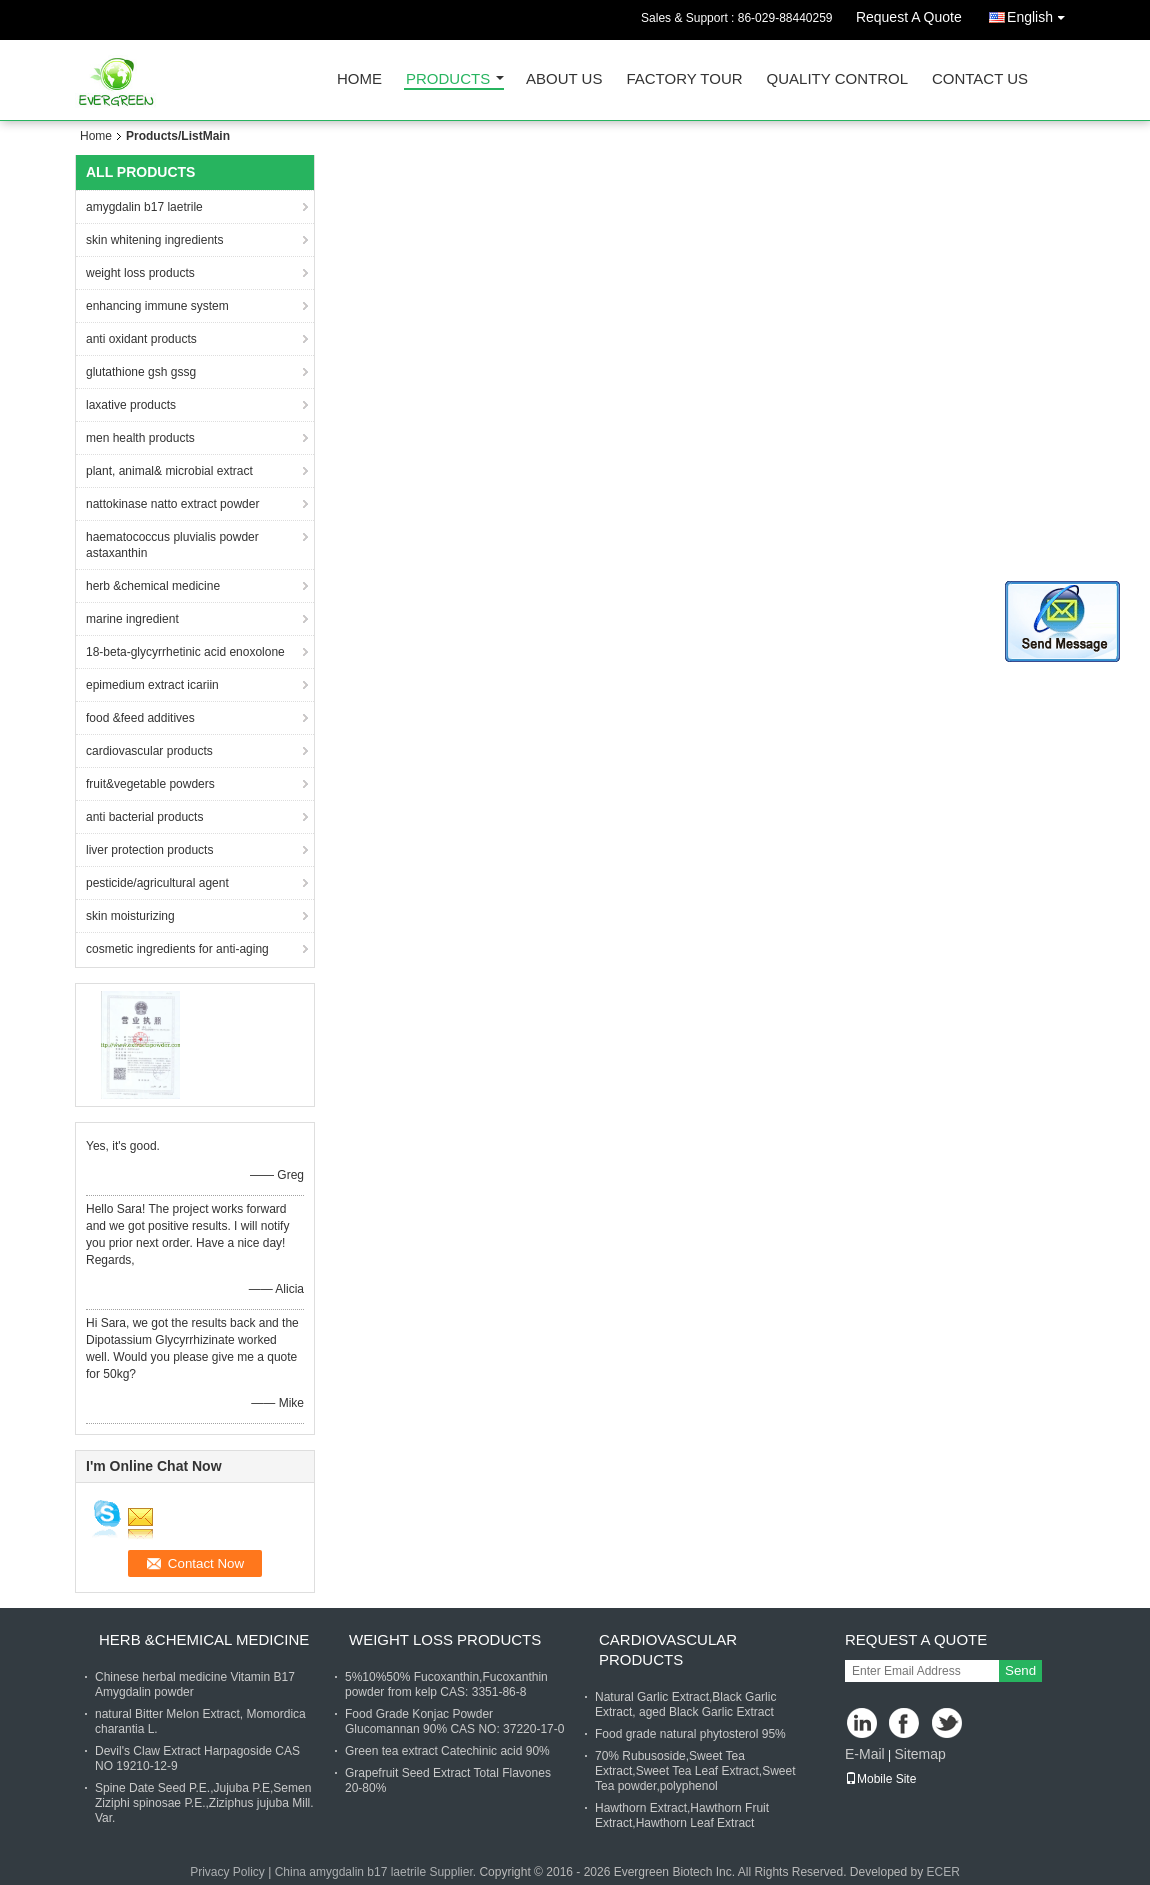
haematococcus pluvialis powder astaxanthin (172, 545)
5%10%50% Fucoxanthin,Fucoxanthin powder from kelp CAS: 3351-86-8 (446, 1684)
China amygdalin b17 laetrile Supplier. (377, 1872)
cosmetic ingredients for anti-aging (177, 949)
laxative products (131, 405)
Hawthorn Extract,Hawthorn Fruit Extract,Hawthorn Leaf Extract (682, 1815)
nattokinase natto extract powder (172, 504)
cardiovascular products (149, 751)
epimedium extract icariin (152, 685)
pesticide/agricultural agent (157, 883)
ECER (943, 1872)
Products (448, 79)
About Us (564, 79)
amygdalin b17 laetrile (144, 207)
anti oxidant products (141, 339)
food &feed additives (140, 718)
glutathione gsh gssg (141, 372)
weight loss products (140, 273)
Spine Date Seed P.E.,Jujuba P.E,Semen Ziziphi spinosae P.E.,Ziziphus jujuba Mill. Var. (204, 1803)
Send (1020, 1670)
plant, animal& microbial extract (169, 471)
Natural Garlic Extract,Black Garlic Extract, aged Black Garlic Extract (685, 1704)
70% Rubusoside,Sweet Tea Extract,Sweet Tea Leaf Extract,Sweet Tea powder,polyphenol (695, 1771)
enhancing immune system (157, 306)
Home (359, 79)
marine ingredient (132, 619)
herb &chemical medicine (153, 586)
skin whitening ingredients (154, 240)
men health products (140, 438)
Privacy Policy (227, 1872)
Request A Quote (909, 17)
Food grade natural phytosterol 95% (690, 1734)
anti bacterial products (144, 817)
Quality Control (837, 79)
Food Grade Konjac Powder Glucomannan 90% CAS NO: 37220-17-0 (454, 1721)
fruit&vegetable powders (150, 784)
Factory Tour (684, 79)
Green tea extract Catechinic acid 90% (447, 1751)
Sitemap (919, 1754)
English (1041, 13)
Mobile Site (880, 1779)
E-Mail (865, 1754)
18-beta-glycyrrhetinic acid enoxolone (185, 652)
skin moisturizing (130, 916)
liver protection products (149, 850)
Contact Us (980, 79)
